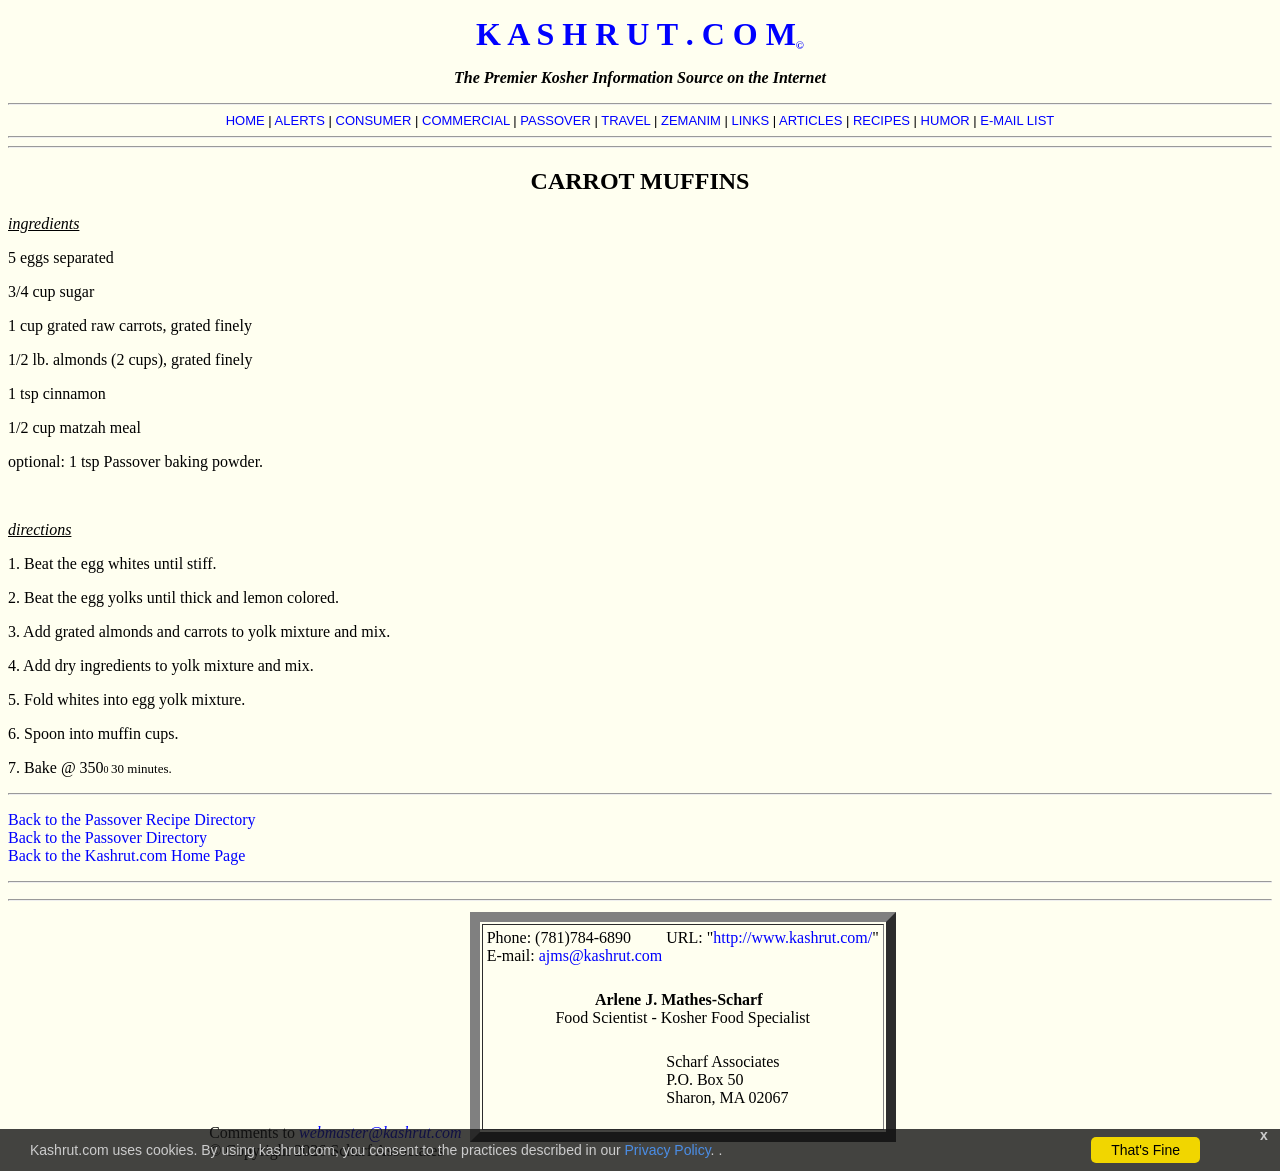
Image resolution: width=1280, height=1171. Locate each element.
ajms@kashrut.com (601, 955)
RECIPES (881, 120)
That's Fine (1145, 1150)
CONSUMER (374, 120)
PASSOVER (555, 120)
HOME (245, 120)
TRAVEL (625, 120)
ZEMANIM (691, 120)
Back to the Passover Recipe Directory (131, 819)
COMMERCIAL (466, 120)
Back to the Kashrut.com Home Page (126, 855)
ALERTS (300, 120)
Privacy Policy (668, 1150)
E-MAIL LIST (1017, 120)
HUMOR (945, 120)
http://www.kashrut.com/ (792, 937)
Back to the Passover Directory (107, 837)
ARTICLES (810, 120)
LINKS (751, 120)
